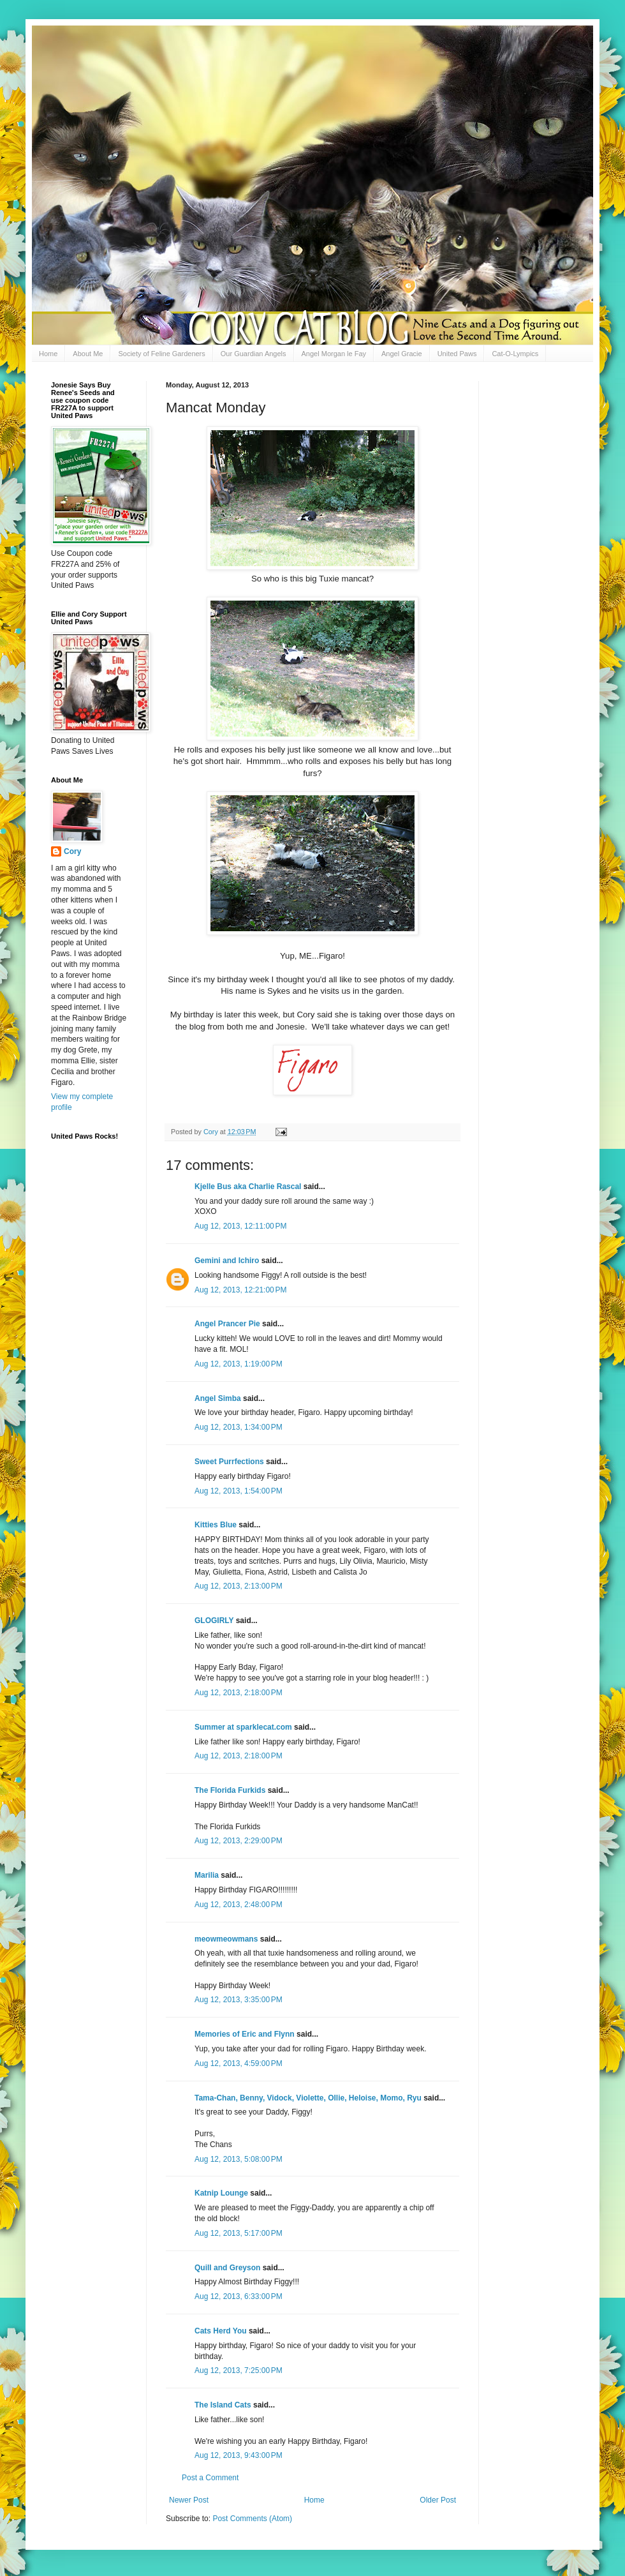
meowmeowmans (226, 1939)
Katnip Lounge (221, 2193)
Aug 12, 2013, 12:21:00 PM (240, 1289)
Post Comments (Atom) (252, 2518)
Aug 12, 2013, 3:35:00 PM (239, 1999)
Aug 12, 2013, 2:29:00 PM (239, 1840)
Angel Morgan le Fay (334, 353)
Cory (72, 851)
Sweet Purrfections (229, 1461)
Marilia (207, 1875)
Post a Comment (210, 2477)
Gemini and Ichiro (227, 1260)
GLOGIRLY (214, 1620)
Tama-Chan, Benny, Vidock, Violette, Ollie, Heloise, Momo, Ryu (308, 2097)
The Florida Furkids (230, 1790)
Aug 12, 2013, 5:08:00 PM (239, 2159)
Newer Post (189, 2500)
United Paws (457, 353)
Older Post (438, 2500)
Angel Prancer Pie (227, 1323)
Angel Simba (218, 1398)
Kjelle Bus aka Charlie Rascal (248, 1186)
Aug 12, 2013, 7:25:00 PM (239, 2370)
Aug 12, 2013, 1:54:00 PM (239, 1490)
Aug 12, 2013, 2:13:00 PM (239, 1586)
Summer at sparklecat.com (243, 1727)
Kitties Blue (216, 1524)
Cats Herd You (221, 2330)
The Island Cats (223, 2404)
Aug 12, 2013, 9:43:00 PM (239, 2455)
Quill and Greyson (227, 2267)
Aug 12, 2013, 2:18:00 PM (239, 1692)
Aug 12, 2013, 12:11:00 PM (240, 1226)
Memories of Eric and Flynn (245, 2034)
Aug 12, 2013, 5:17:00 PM (239, 2233)
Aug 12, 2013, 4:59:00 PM (239, 2063)
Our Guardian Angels (253, 353)
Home (48, 353)
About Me (88, 353)
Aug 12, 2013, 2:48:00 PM (239, 1904)
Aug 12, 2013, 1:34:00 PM (239, 1427)
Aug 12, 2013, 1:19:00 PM (239, 1363)
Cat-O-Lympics (515, 353)
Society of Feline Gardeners (161, 353)
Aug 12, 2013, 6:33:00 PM (239, 2296)
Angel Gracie (401, 353)
